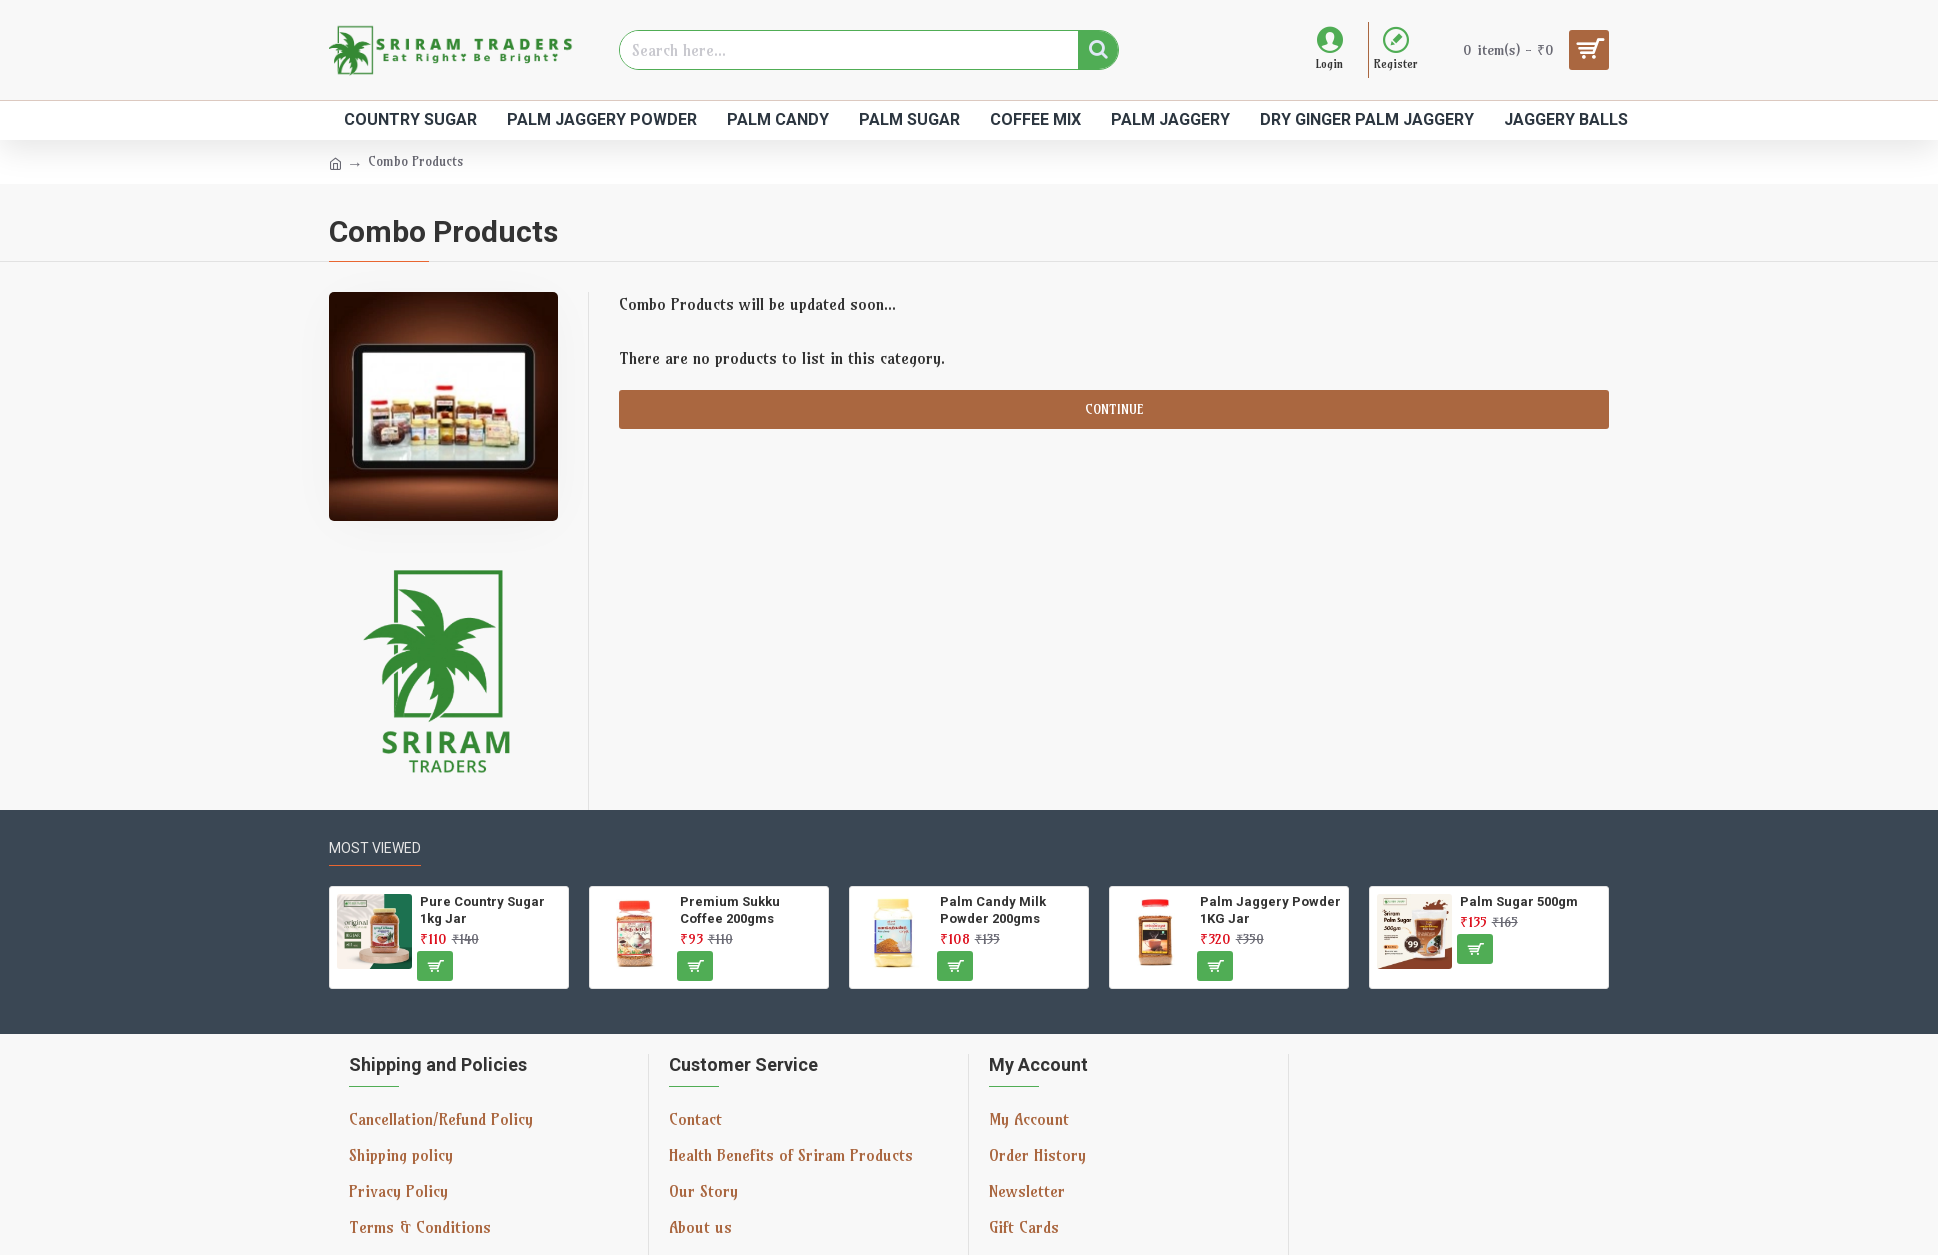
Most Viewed (375, 848)
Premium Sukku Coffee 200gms (730, 910)
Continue (1114, 409)
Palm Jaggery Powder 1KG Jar (1270, 910)
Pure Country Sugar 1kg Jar (482, 910)
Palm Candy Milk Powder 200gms (993, 910)
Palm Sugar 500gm (1519, 901)
